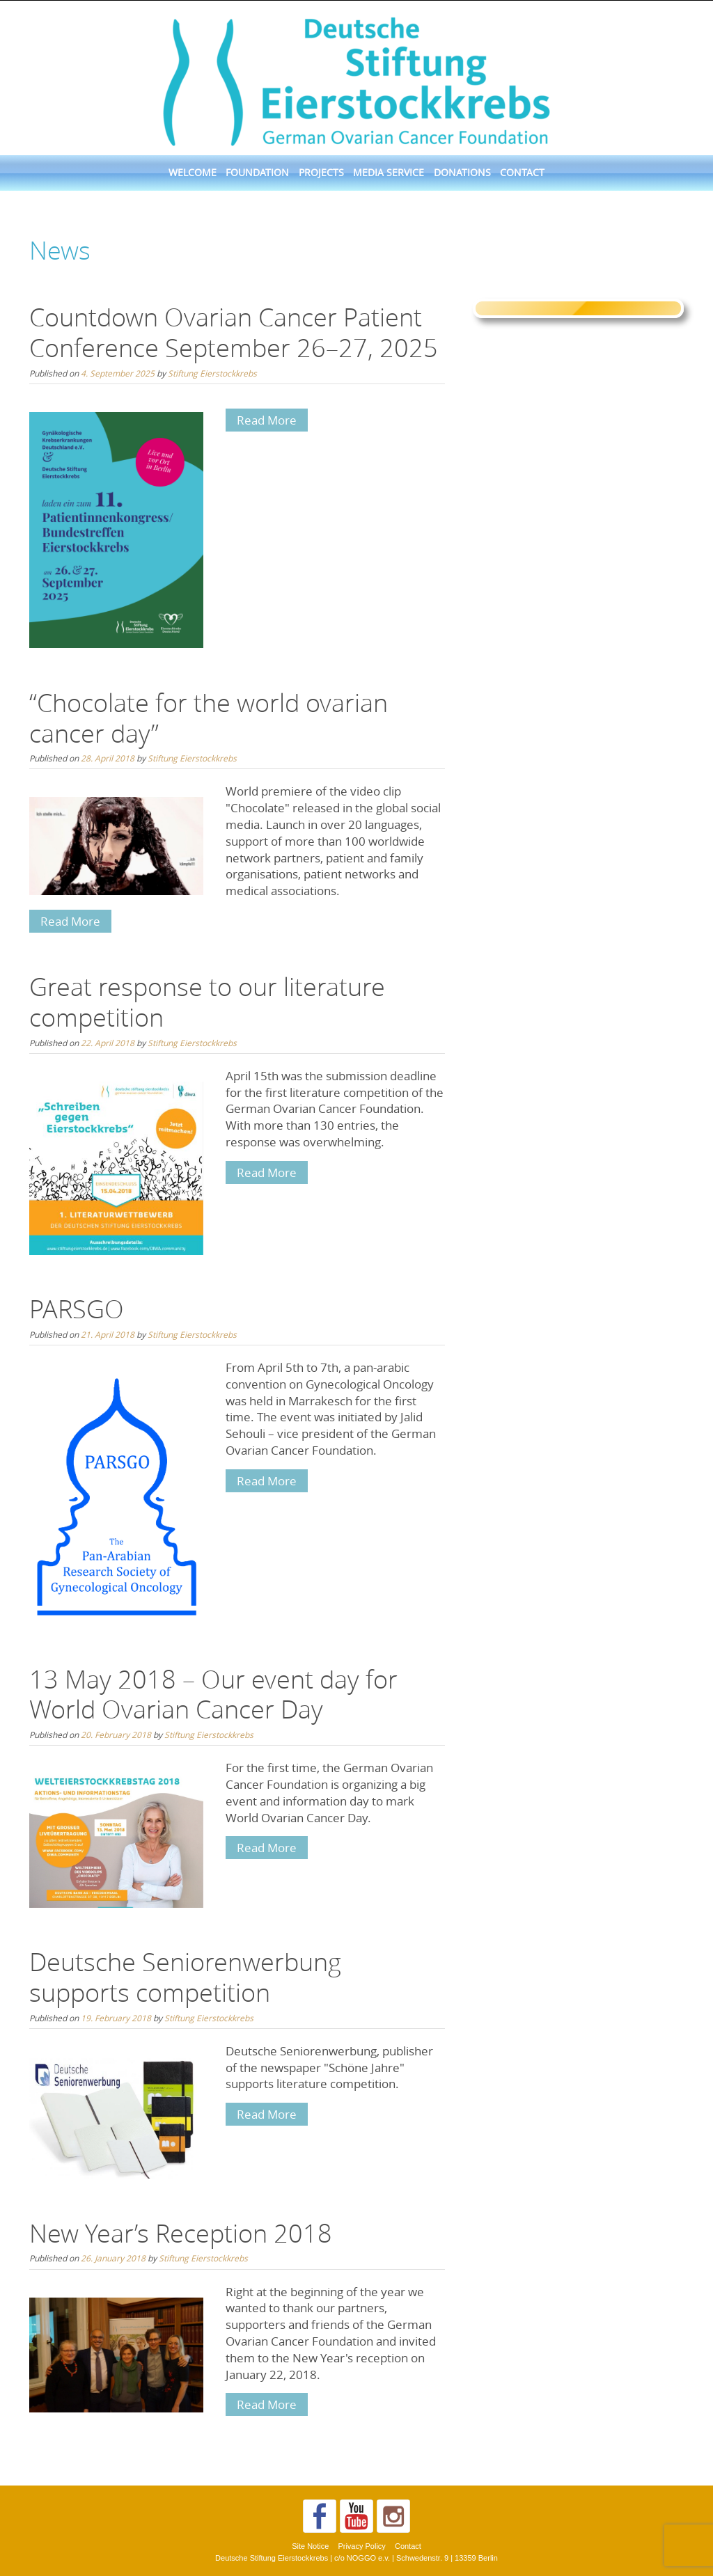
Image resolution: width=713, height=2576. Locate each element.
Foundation (257, 172)
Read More (267, 420)
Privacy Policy (361, 2546)
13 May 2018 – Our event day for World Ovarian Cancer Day (213, 1694)
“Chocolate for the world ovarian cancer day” (208, 718)
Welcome (193, 172)
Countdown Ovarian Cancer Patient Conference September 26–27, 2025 (233, 332)
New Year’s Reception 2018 (180, 2233)
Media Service (388, 172)
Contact (522, 172)
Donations (462, 172)
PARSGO (76, 1309)
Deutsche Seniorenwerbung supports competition (185, 1977)
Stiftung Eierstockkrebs (212, 373)
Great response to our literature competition (207, 1002)
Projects (321, 172)
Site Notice (310, 2546)
